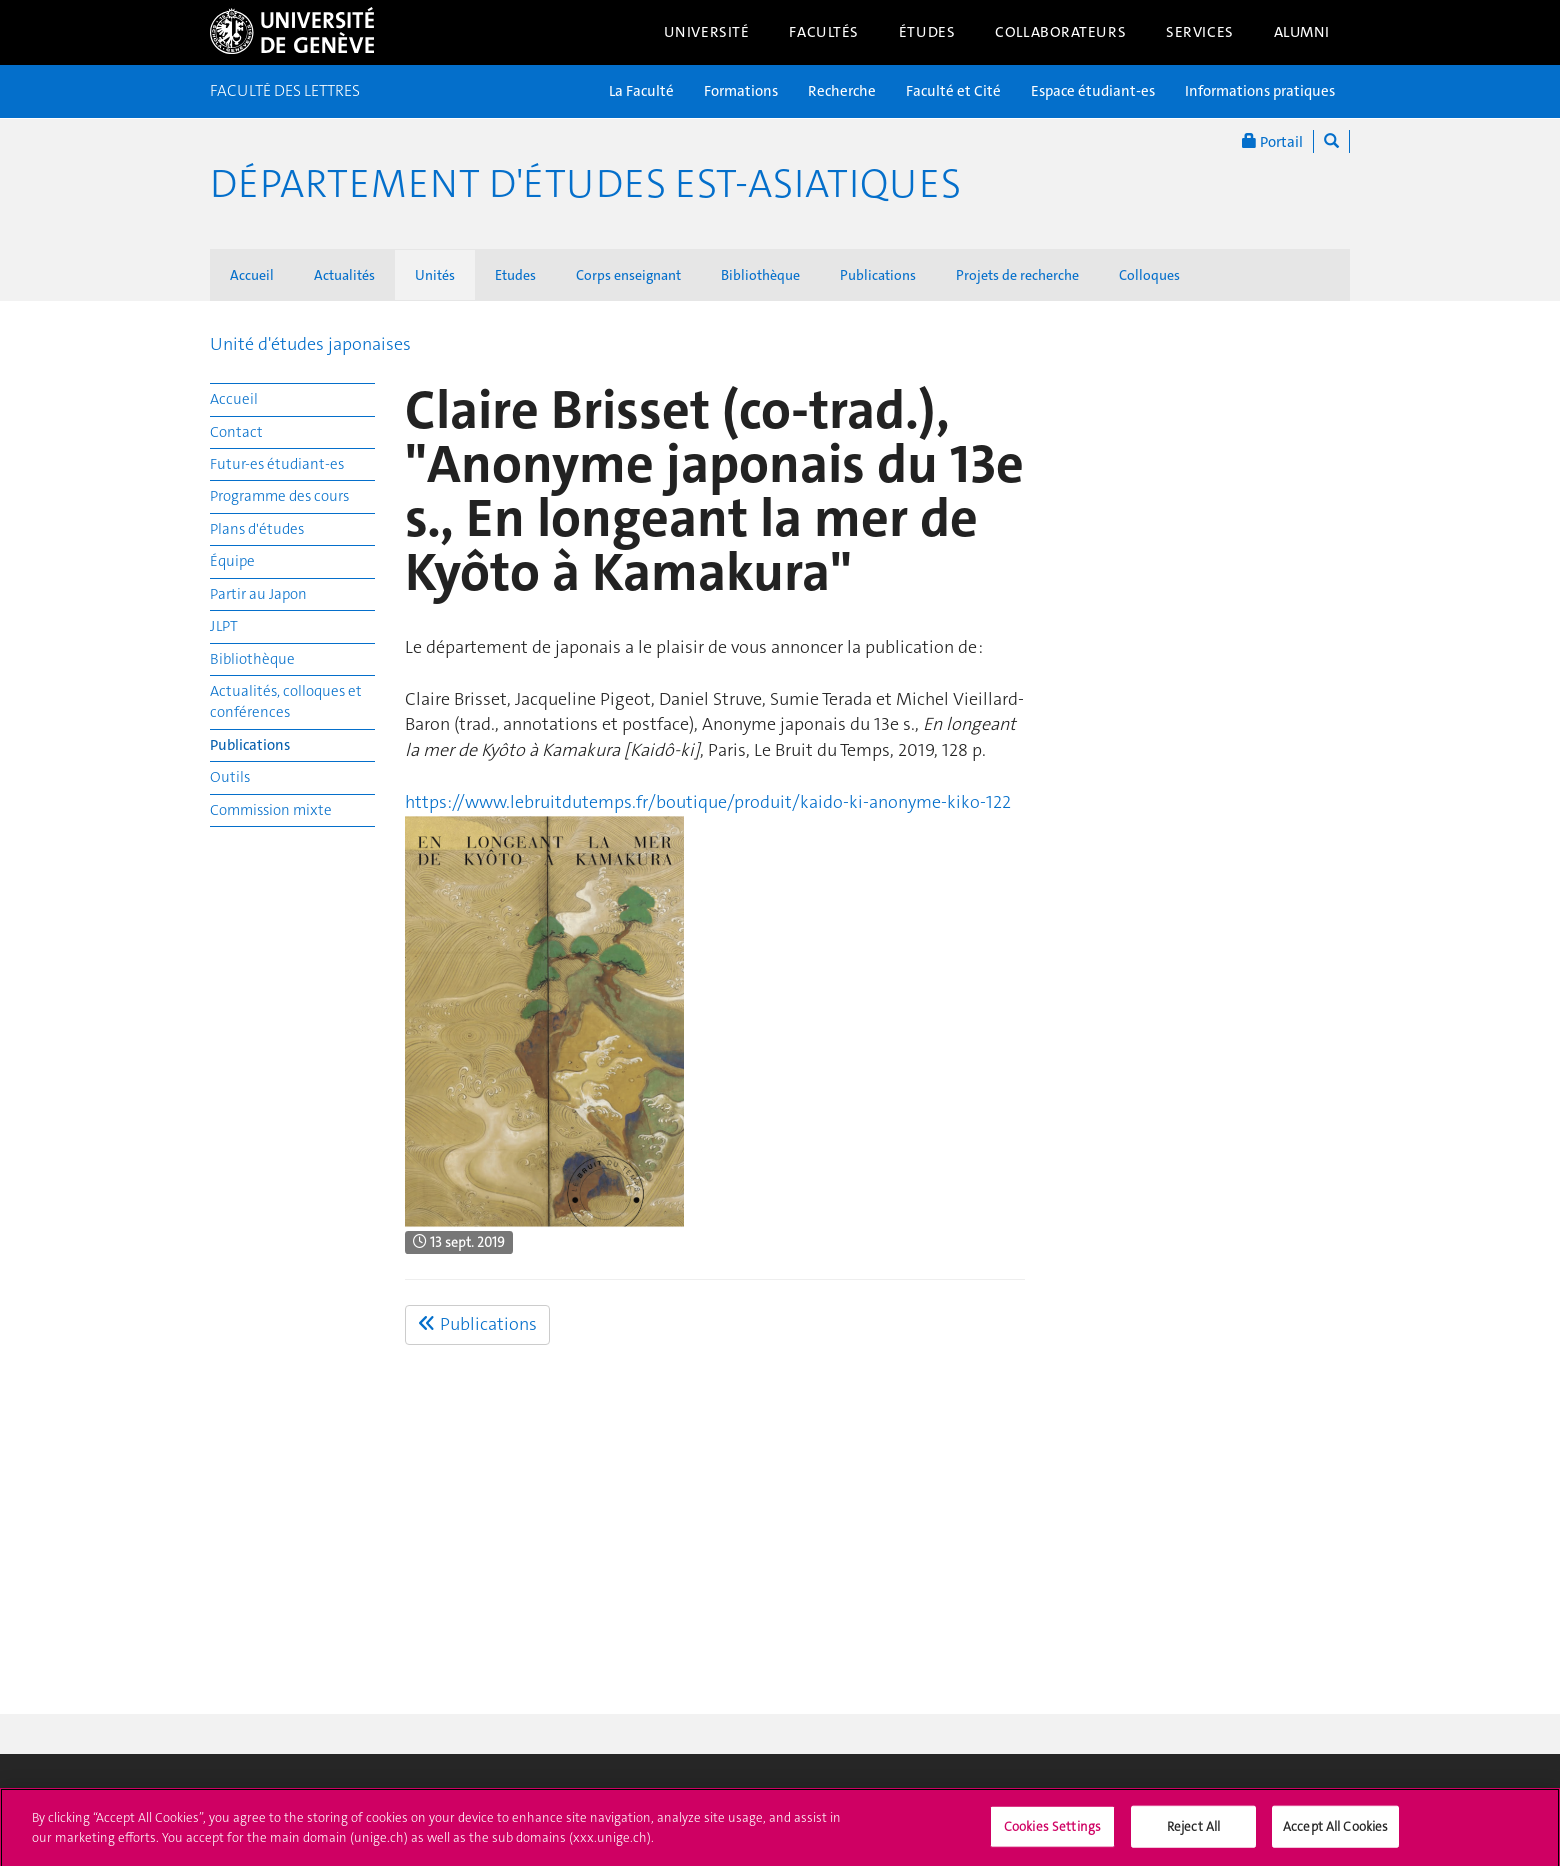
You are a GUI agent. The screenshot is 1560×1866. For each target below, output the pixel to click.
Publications (878, 275)
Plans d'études (257, 529)
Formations (741, 91)
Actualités (344, 275)
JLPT (224, 626)
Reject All (1193, 1833)
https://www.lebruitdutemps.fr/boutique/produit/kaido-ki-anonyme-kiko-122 (708, 802)
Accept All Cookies (1335, 1833)
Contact (236, 432)
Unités (435, 275)
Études (927, 32)
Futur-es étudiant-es (277, 464)
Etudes (515, 275)
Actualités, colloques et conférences (286, 701)
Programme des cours (279, 496)
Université (707, 32)
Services (1200, 32)
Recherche (842, 91)
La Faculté (641, 91)
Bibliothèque (760, 275)
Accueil (252, 275)
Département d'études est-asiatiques (585, 184)
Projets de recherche (1017, 275)
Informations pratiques (1260, 91)
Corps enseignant (628, 275)
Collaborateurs (1060, 32)
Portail (1272, 141)
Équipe (232, 561)
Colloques (1149, 275)
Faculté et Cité (953, 91)
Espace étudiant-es (1093, 91)
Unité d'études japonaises (310, 344)
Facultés (824, 32)
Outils (230, 777)
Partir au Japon (258, 594)
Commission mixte (271, 810)
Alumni (1302, 32)
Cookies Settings (1052, 1833)
